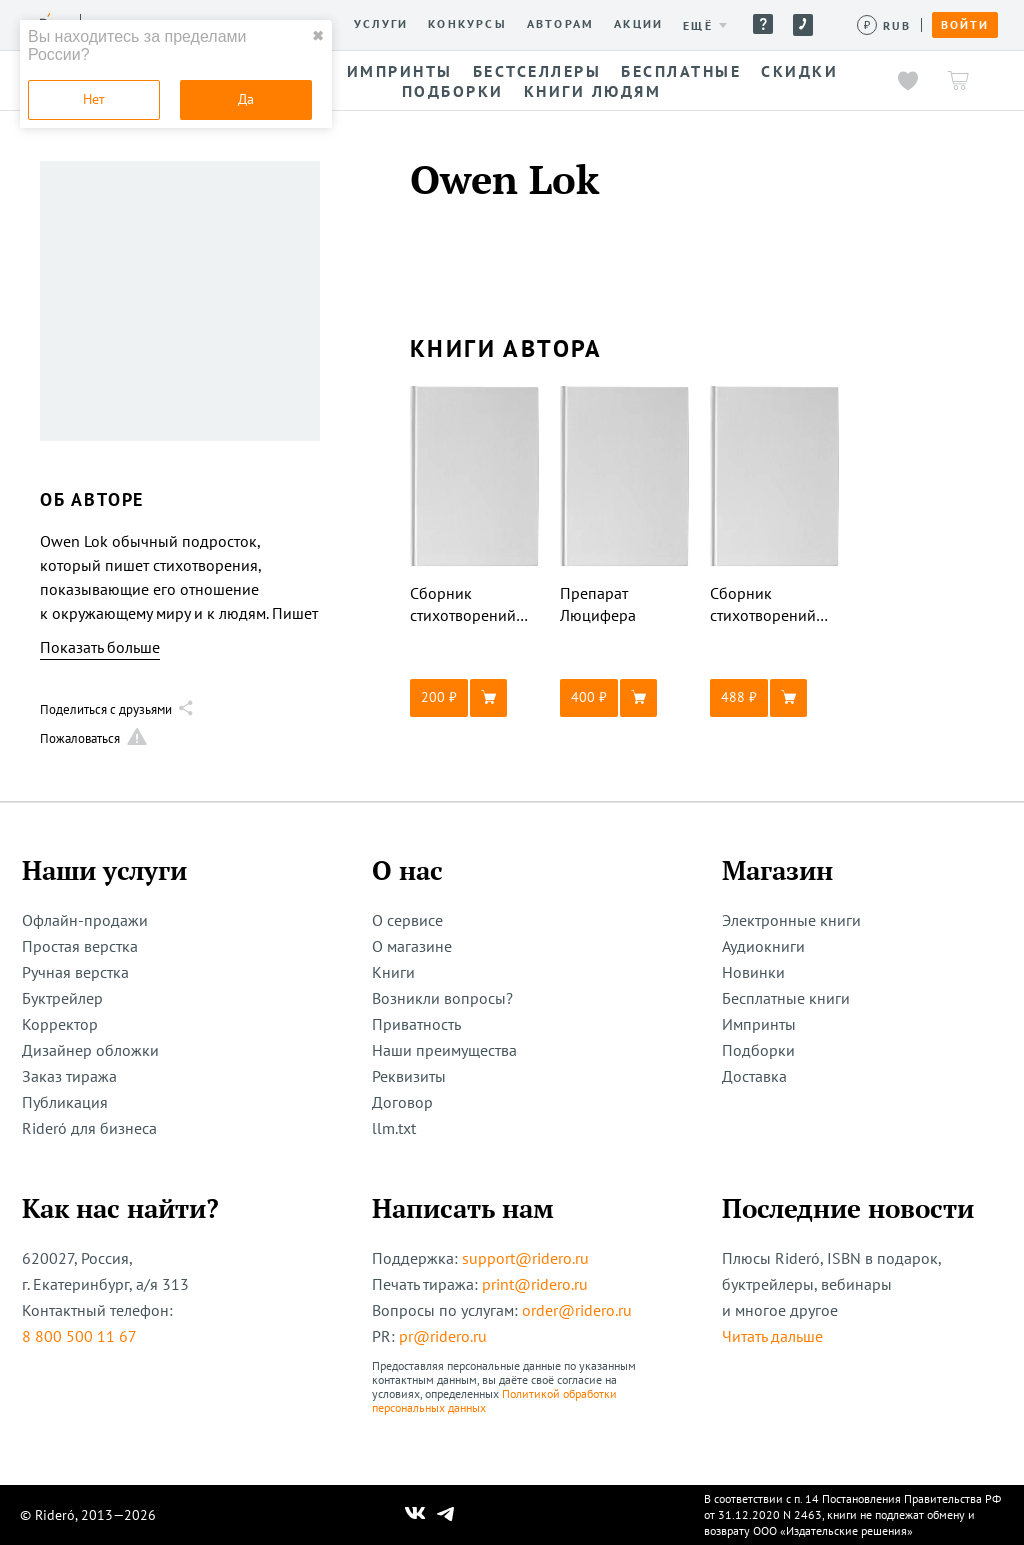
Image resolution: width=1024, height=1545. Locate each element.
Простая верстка (80, 946)
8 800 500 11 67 (79, 1336)
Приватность (416, 1024)
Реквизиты (409, 1076)
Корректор (60, 1024)
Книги (393, 972)
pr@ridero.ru (443, 1336)
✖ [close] (318, 36)
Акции (638, 24)
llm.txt (394, 1128)
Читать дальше (772, 1336)
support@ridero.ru (525, 1258)
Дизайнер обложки (90, 1050)
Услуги (381, 24)
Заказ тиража (69, 1076)
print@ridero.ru (535, 1284)
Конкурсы (467, 24)
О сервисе (407, 920)
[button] (475, 698)
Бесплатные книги (786, 998)
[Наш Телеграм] (446, 1515)
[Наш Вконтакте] (415, 1515)
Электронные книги (791, 920)
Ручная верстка (75, 972)
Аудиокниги (763, 946)
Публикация (65, 1102)
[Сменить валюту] (884, 25)
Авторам (560, 24)
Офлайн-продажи (85, 920)
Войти (965, 25)
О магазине (412, 946)
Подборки (758, 1050)
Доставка (754, 1076)
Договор (402, 1102)
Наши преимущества (444, 1050)
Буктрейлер (62, 998)
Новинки (753, 972)
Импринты (759, 1024)
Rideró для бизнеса (89, 1128)
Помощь (763, 24)
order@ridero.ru (577, 1310)
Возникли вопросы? (442, 998)
